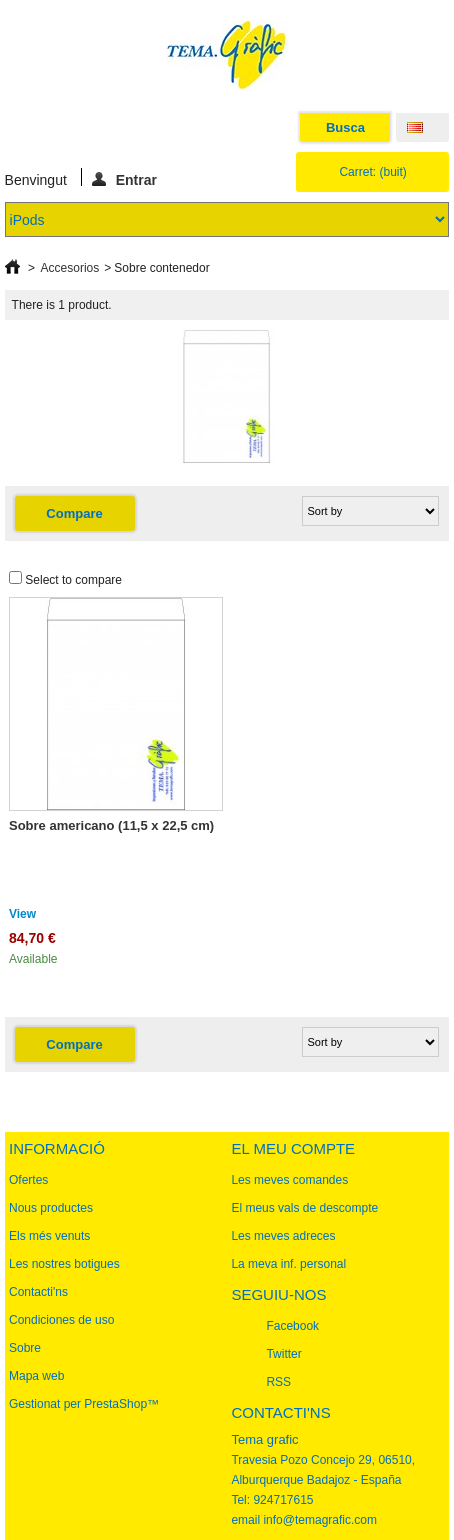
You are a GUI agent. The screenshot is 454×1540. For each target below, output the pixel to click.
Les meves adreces (283, 1236)
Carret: (372, 172)
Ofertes (28, 1180)
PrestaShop (115, 1404)
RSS (278, 1382)
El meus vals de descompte (304, 1208)
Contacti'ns (38, 1292)
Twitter (283, 1354)
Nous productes (51, 1208)
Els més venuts (49, 1236)
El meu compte (293, 1148)
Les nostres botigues (64, 1264)
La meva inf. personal (288, 1264)
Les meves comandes (289, 1180)
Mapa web (36, 1376)
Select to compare (73, 580)
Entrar (124, 179)
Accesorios (70, 268)
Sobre (25, 1348)
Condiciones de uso (61, 1320)
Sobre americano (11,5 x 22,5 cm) (111, 825)
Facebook (292, 1326)
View (22, 914)
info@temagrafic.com (320, 1520)
